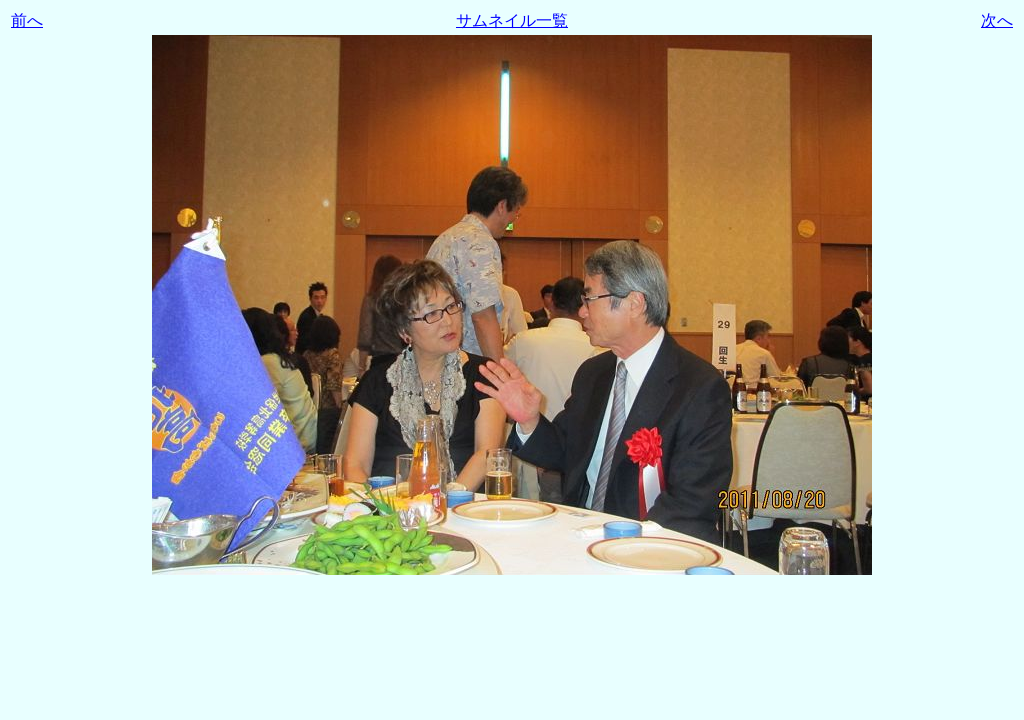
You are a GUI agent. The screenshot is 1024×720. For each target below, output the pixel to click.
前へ (27, 20)
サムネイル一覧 (512, 20)
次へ (997, 20)
